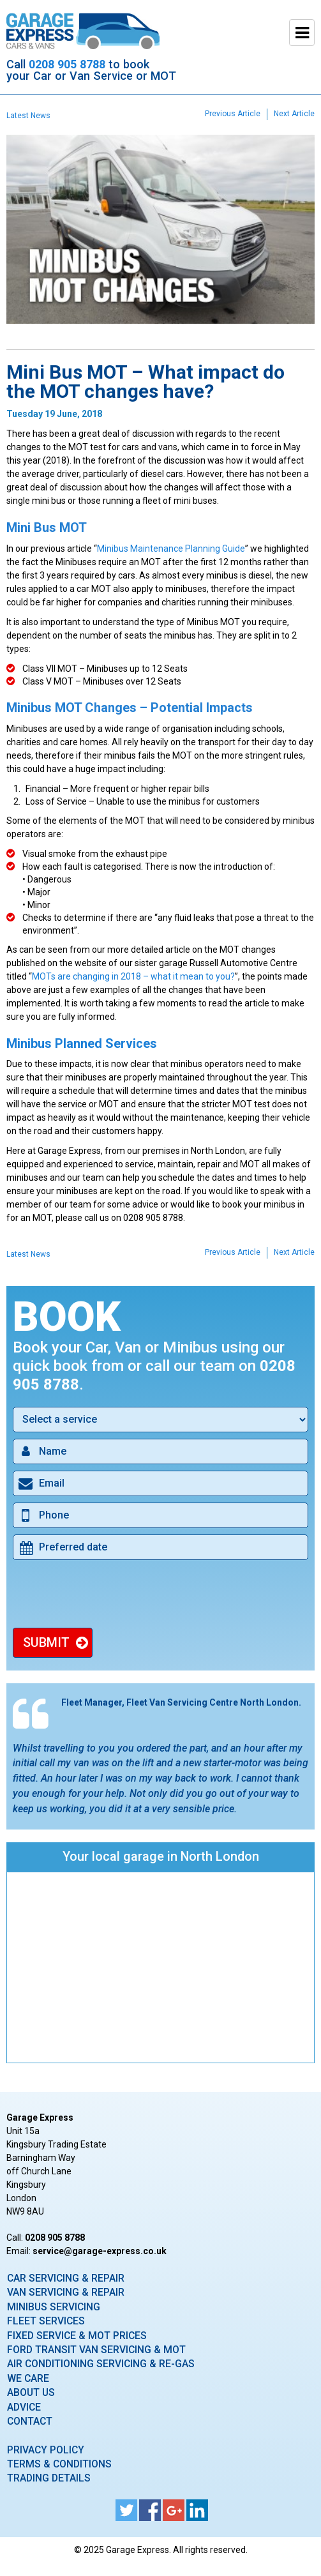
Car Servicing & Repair (65, 2278)
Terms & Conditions (59, 2464)
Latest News (28, 115)
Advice (24, 2407)
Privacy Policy (45, 2450)
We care (28, 2378)
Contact (29, 2421)
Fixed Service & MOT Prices (77, 2336)
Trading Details (49, 2478)
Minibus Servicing (53, 2307)
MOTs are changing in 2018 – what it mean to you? (133, 976)
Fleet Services (46, 2321)
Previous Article (232, 113)
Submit (46, 1642)
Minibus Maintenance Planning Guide (171, 548)
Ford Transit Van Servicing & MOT (96, 2350)
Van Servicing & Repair (65, 2292)
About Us (31, 2392)
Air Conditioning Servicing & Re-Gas (101, 2364)
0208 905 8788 (67, 64)
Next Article (294, 113)
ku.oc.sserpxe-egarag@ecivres (100, 2251)
